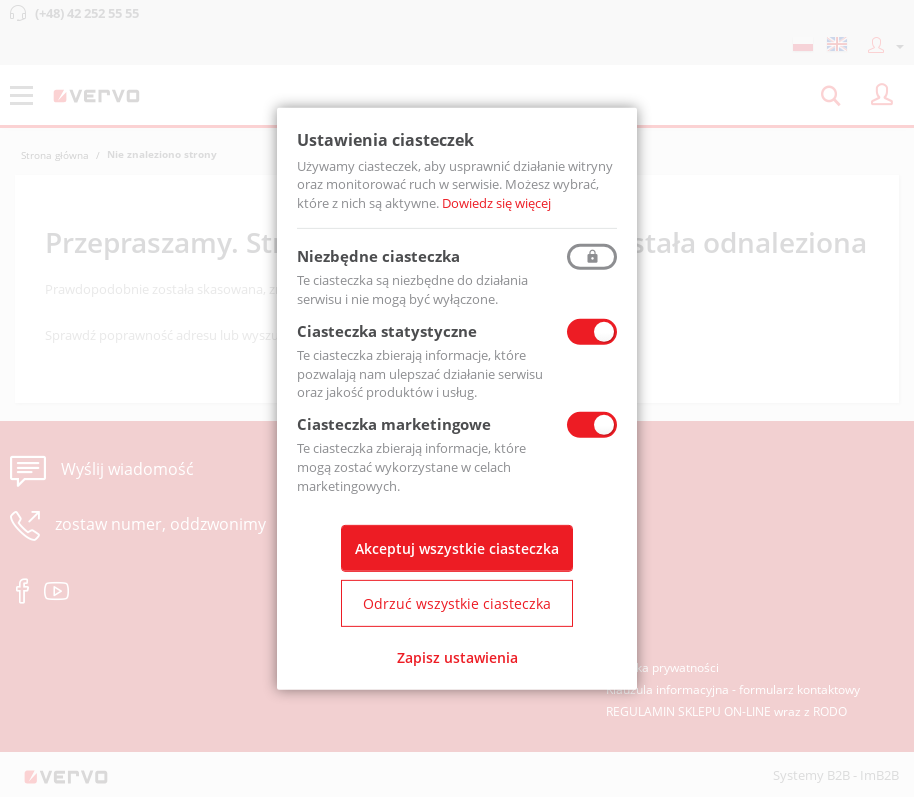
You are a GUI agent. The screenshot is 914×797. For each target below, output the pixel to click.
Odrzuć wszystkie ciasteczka (457, 603)
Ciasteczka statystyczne (387, 331)
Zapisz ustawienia (457, 657)
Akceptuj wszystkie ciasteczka (457, 548)
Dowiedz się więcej (496, 203)
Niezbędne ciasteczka (378, 256)
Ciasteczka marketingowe (394, 424)
